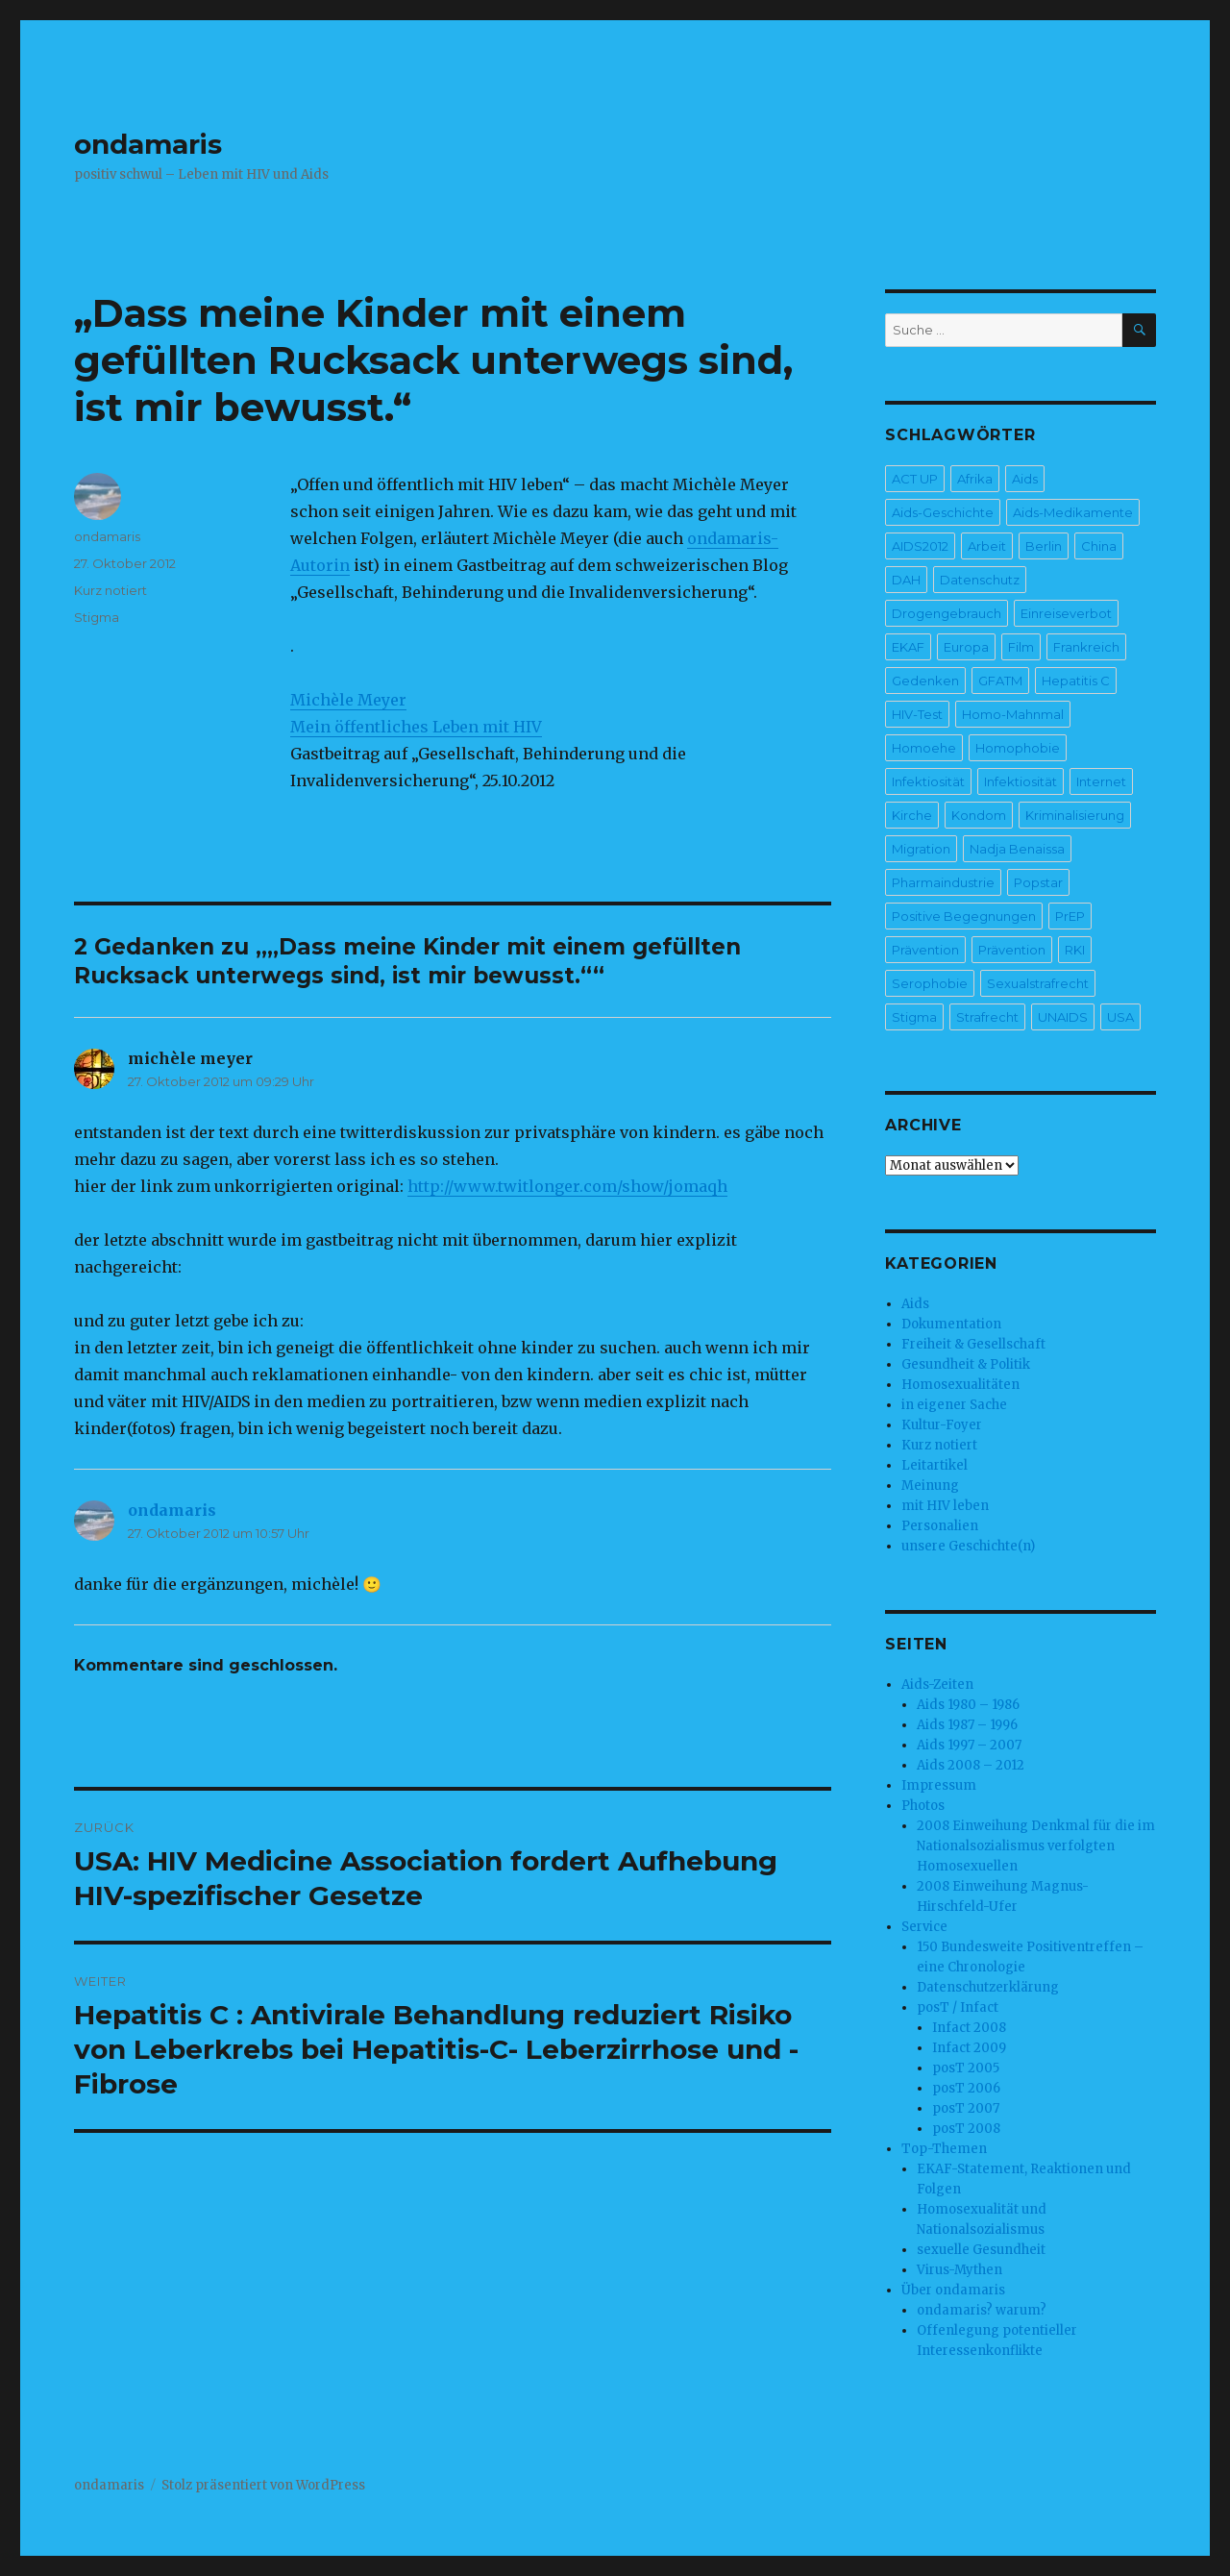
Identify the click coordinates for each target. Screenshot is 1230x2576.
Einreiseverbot (1066, 613)
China (1099, 546)
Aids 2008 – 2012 (970, 1765)
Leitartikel (934, 1465)
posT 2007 (965, 2108)
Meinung (930, 1485)
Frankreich (1086, 647)
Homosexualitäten (960, 1384)
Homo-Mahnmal (1013, 714)
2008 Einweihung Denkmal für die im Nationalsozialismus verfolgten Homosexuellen (1036, 1846)
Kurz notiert (110, 590)
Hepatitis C (1076, 680)
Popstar (1038, 882)
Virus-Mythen (959, 2270)
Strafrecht (987, 1017)
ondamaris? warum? (981, 2310)
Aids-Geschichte (943, 512)
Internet (1101, 781)
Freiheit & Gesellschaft (973, 1344)
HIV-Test (917, 714)
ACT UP (915, 478)
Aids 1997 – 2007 (969, 1745)
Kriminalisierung (1074, 815)
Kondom (978, 815)
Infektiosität (928, 781)
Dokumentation (951, 1324)
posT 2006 (966, 2088)
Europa (966, 647)
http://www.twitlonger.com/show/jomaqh (567, 1186)
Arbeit (987, 546)
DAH (906, 579)
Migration (921, 848)
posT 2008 (966, 2128)
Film (1021, 647)
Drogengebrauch (946, 613)
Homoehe (924, 747)
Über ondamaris (953, 2290)
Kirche (912, 815)
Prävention (925, 949)
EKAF (908, 647)
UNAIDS (1063, 1017)
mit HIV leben (945, 1506)
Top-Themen (944, 2149)
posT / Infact (957, 2007)
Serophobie (930, 983)
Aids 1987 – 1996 (967, 1725)
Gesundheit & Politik (965, 1364)
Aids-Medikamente (1073, 512)
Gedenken (925, 680)
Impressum (938, 1785)
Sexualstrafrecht (1038, 983)
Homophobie (1017, 747)
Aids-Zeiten (937, 1684)
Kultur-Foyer (941, 1425)
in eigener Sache (954, 1405)
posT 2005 (965, 2068)
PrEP (1070, 916)
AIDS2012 (920, 546)
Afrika (975, 478)
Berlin (1043, 546)
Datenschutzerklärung (988, 1987)
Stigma (96, 617)
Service (924, 1927)
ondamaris (148, 144)
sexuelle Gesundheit (981, 2250)
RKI (1075, 949)
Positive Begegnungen (964, 916)
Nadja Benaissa (1017, 848)
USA (1120, 1017)
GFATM (1000, 680)
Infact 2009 (969, 2048)
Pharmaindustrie (943, 882)
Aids (1025, 478)
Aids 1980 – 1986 (968, 1705)
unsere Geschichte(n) (968, 1546)
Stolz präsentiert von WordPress (263, 2485)
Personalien (939, 1526)
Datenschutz (980, 579)
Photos (923, 1805)
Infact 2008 (969, 2027)
